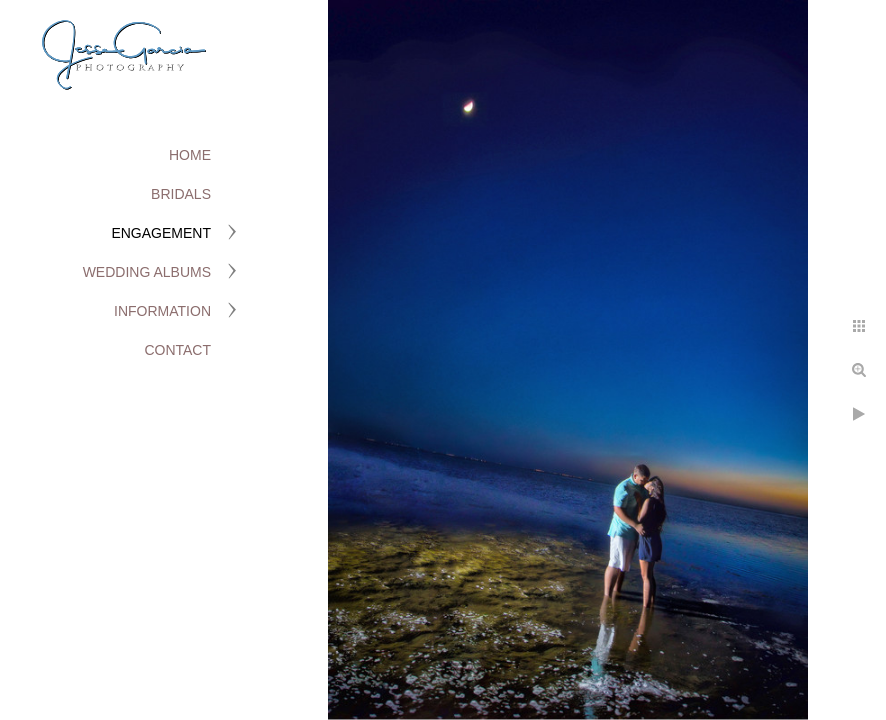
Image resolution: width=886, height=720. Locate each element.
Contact (177, 350)
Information (162, 311)
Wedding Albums (147, 272)
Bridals (181, 194)
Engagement (161, 233)
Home (190, 155)
